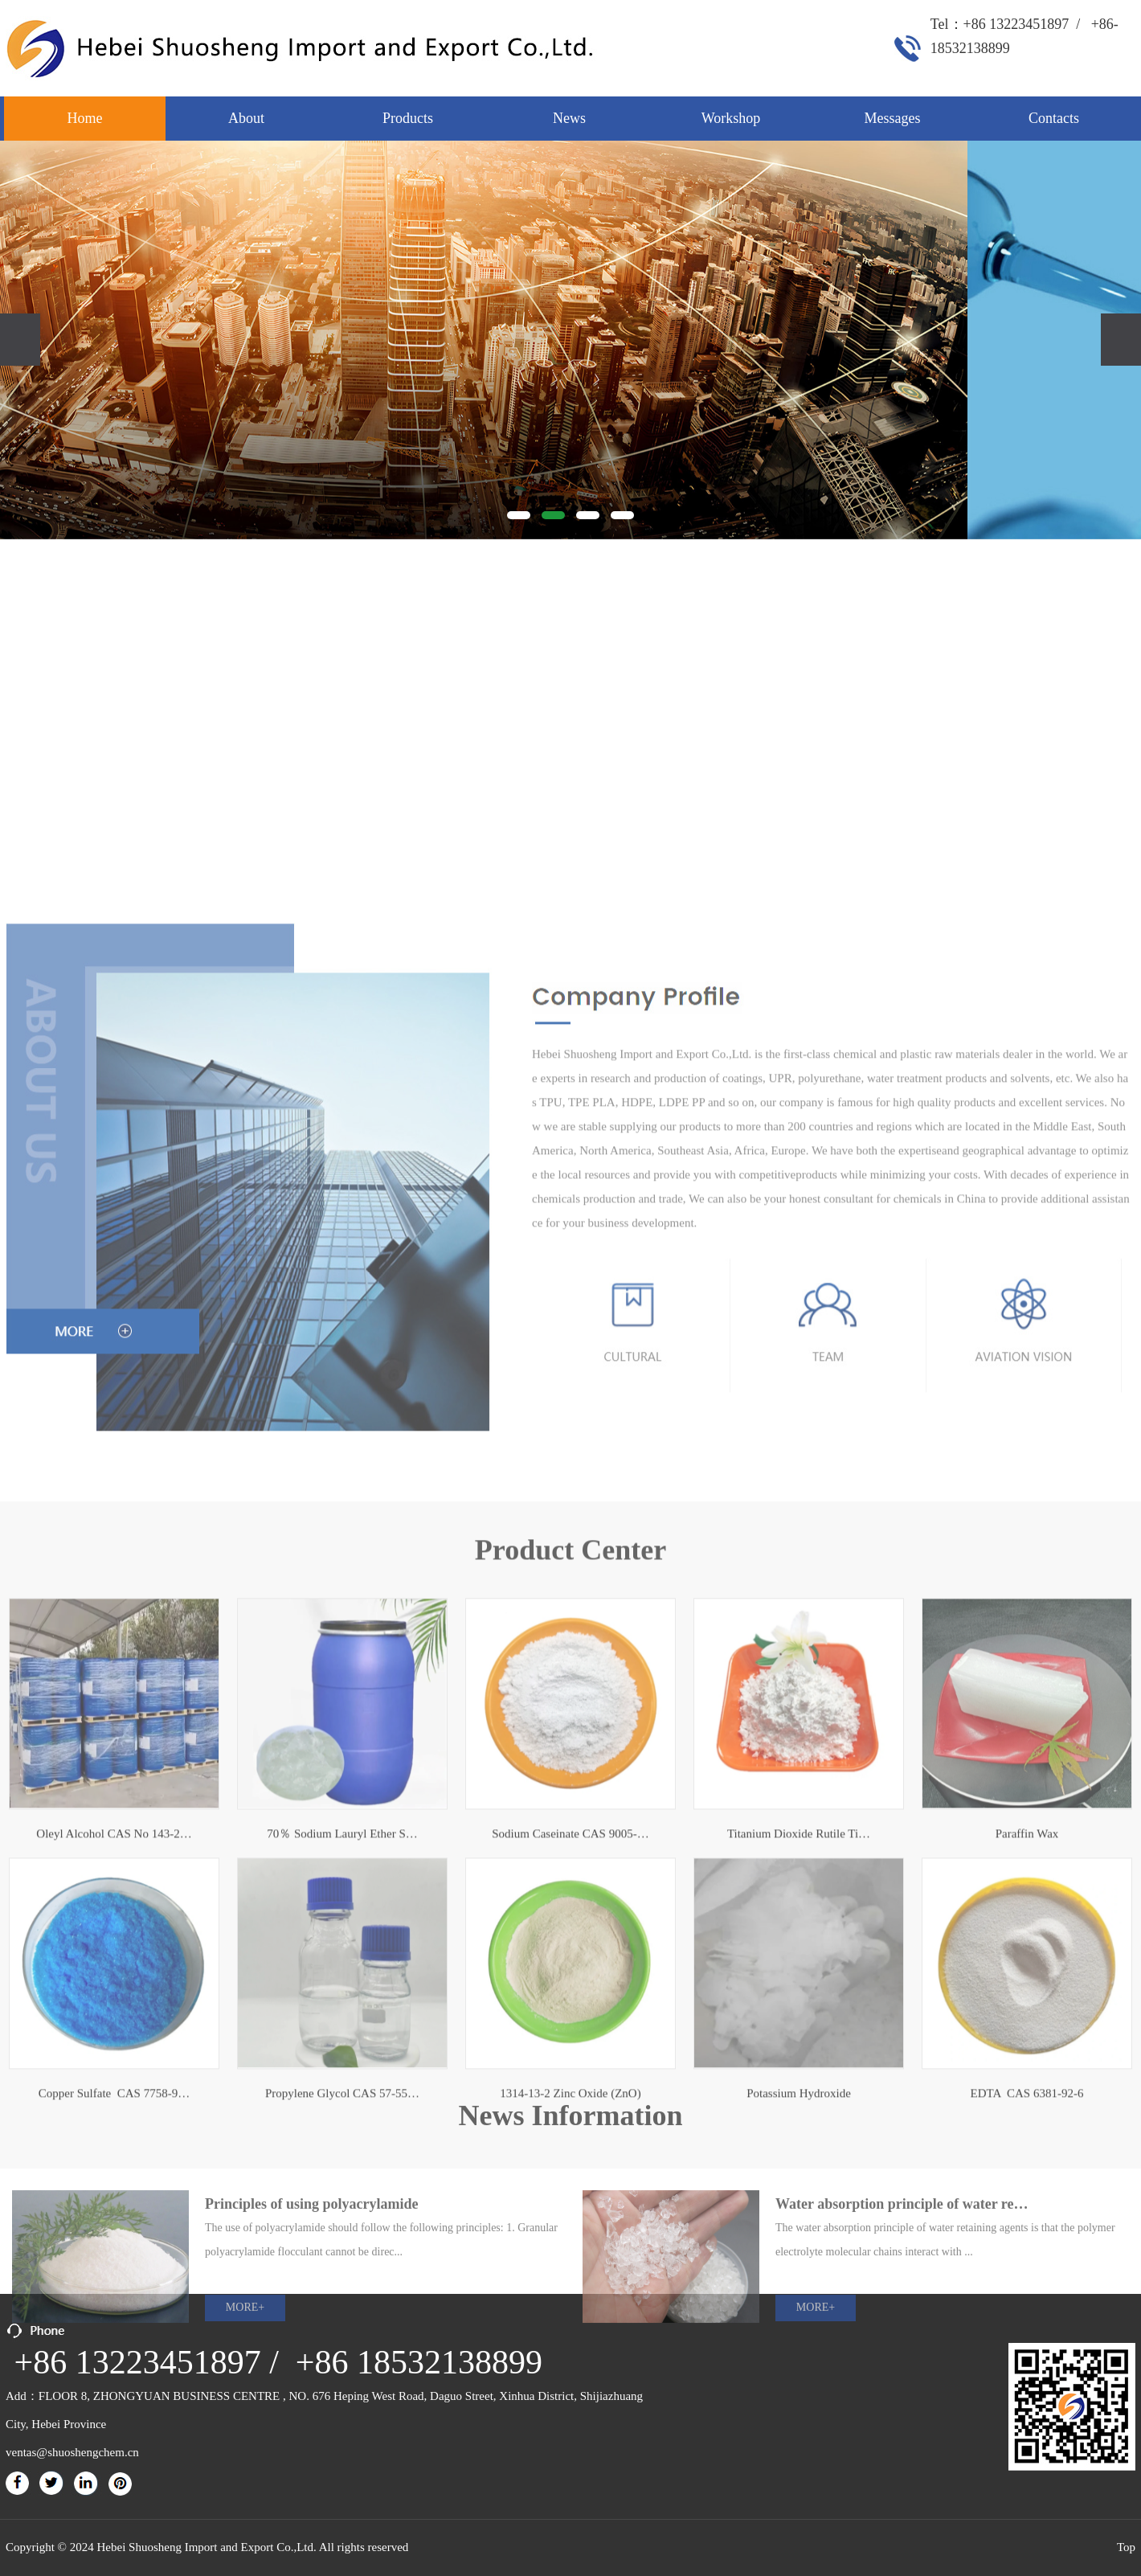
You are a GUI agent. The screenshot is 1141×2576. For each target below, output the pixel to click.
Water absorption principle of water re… (901, 2329)
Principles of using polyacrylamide (312, 2329)
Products (407, 118)
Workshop (731, 118)
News (569, 118)
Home (85, 118)
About (246, 118)
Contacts (1054, 118)
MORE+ (245, 2433)
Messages (893, 118)
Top (1126, 2547)
